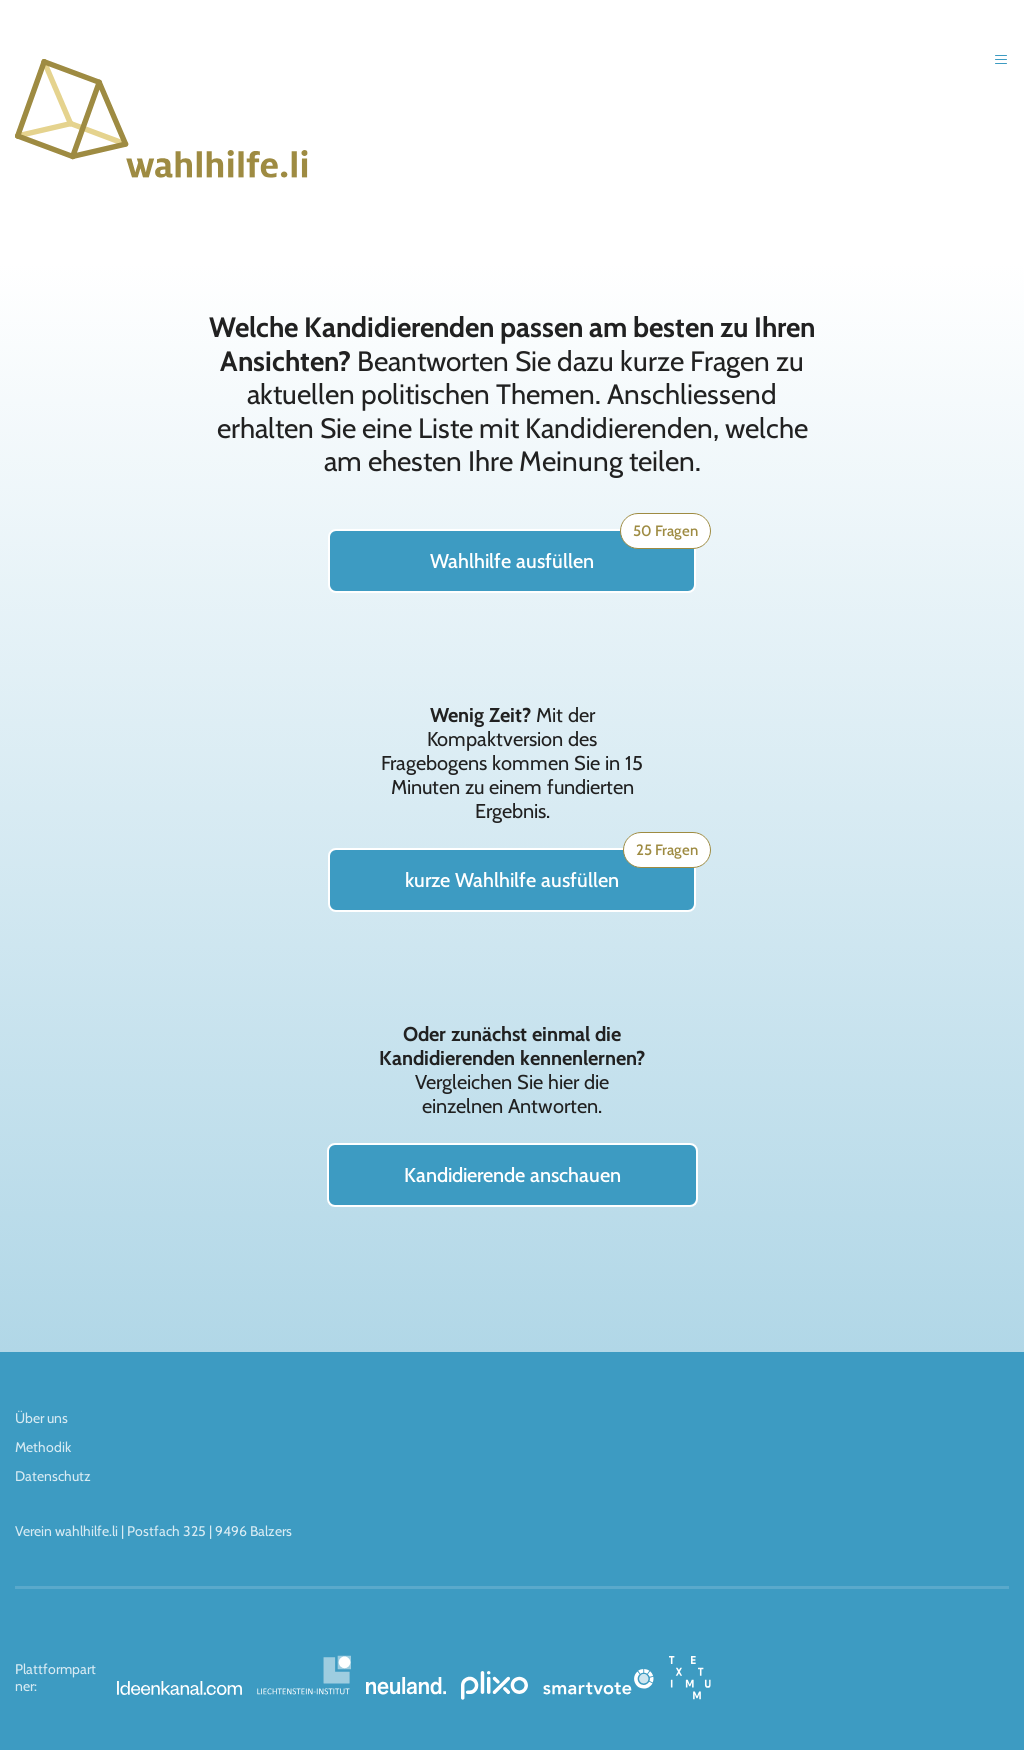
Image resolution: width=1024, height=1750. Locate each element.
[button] (994, 73)
